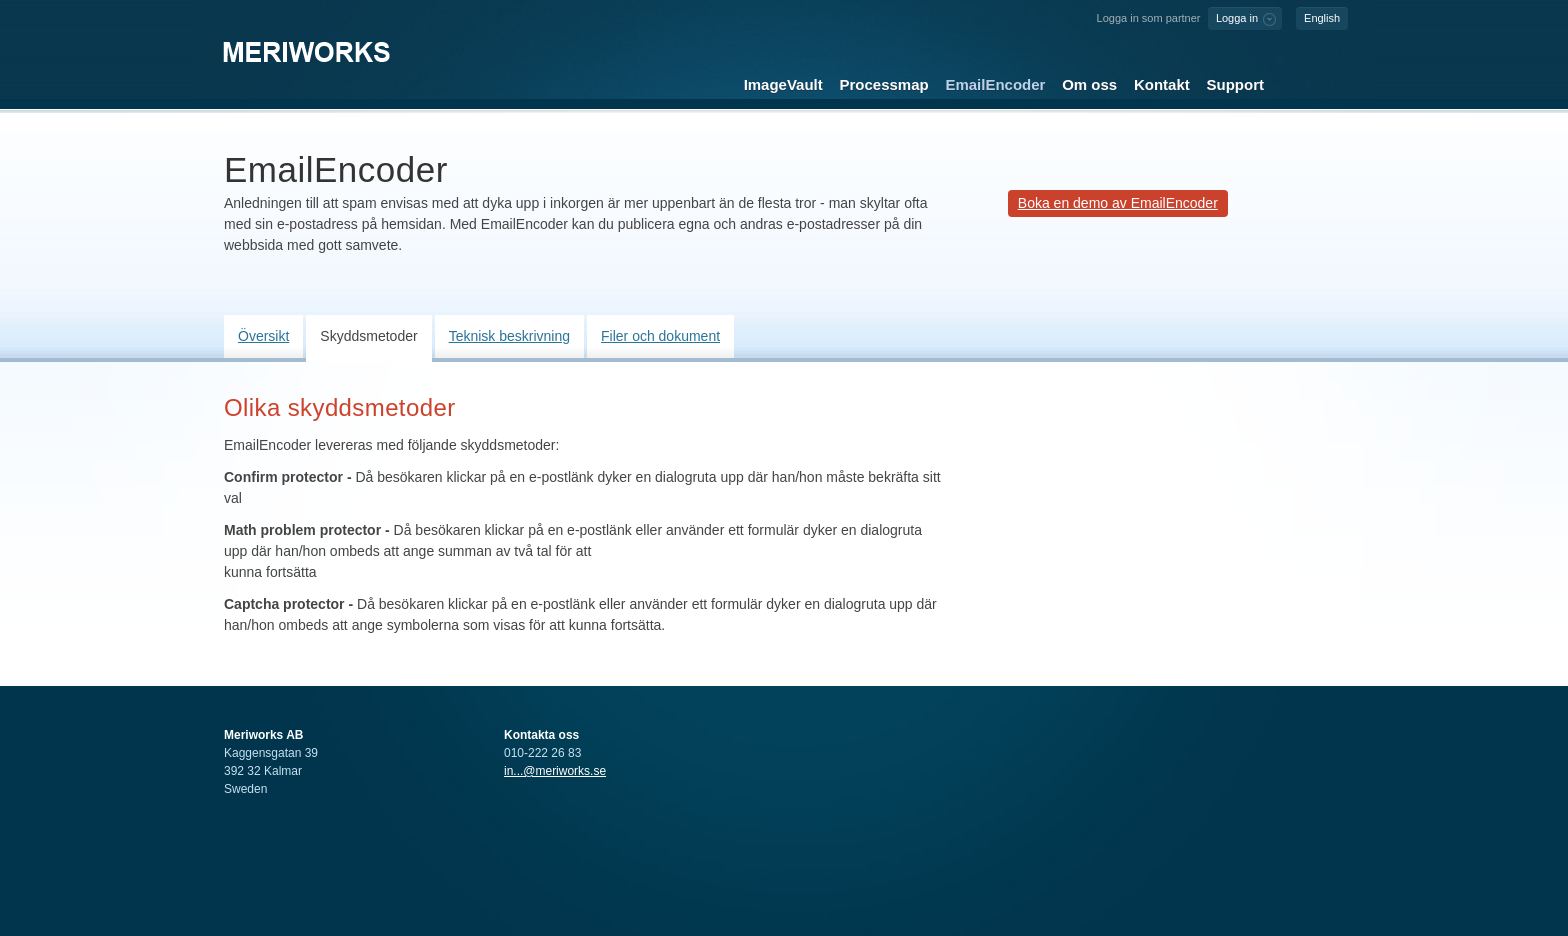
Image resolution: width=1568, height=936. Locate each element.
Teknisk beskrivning (509, 336)
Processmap (884, 84)
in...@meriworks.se (555, 771)
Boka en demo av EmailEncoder (1118, 203)
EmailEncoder (995, 84)
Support (1235, 84)
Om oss (1089, 84)
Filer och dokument (660, 336)
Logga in (1237, 18)
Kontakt (1162, 84)
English (1322, 18)
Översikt (263, 336)
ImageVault (783, 84)
